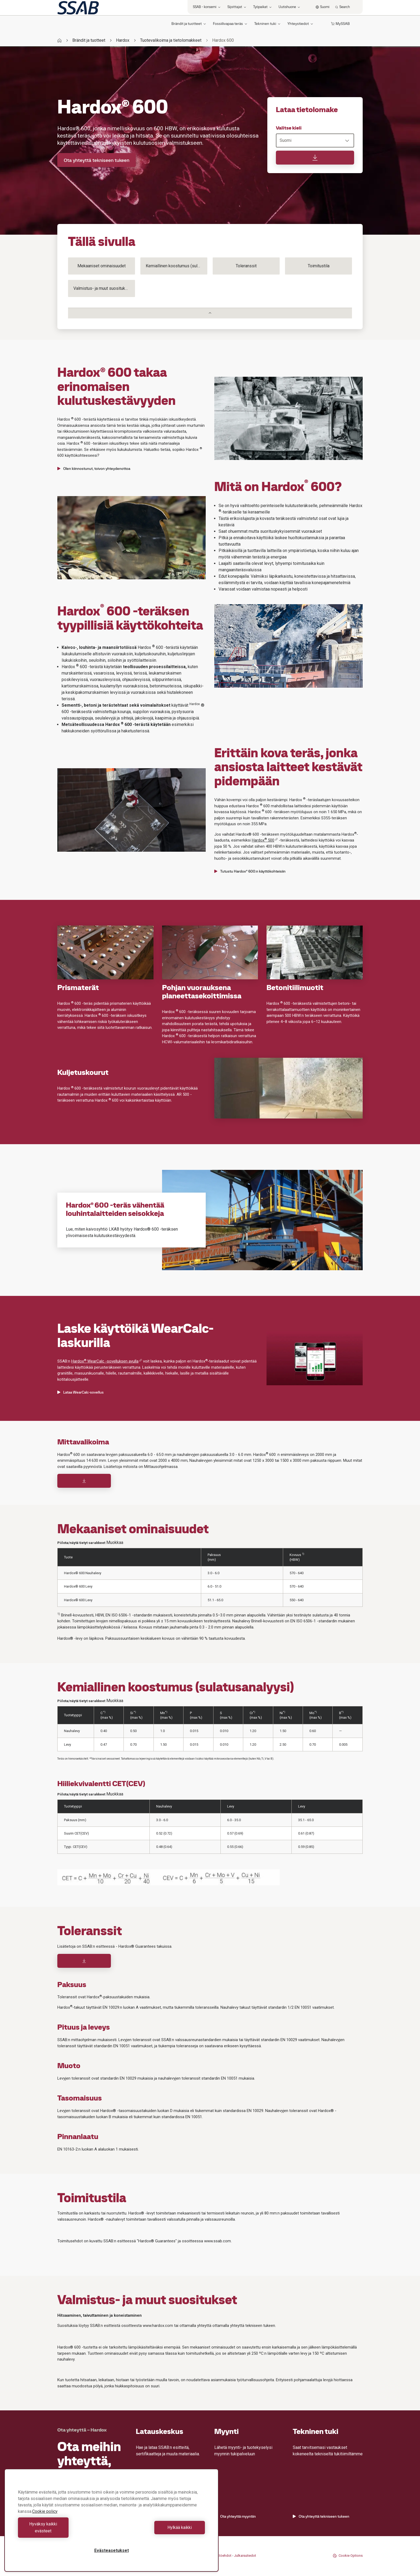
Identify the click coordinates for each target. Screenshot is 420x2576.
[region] (111, 2524)
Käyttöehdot (221, 2556)
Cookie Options (348, 2556)
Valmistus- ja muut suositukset (102, 288)
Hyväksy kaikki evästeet (63, 2530)
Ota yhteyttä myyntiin (235, 2516)
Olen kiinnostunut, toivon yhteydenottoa (93, 468)
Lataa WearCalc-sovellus (80, 1392)
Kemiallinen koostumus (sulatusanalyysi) (176, 265)
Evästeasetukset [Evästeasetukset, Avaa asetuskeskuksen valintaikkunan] (111, 2550)
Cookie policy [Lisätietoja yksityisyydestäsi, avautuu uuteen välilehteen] (45, 2518)
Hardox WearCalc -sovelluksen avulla (106, 1361)
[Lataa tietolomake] (315, 158)
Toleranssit (246, 265)
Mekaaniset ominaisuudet (101, 265)
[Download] (84, 1481)
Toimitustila (318, 265)
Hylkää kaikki (159, 2530)
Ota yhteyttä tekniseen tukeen (96, 160)
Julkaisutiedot (245, 2556)
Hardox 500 (265, 840)
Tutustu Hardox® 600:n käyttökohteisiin (250, 871)
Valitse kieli (289, 127)
